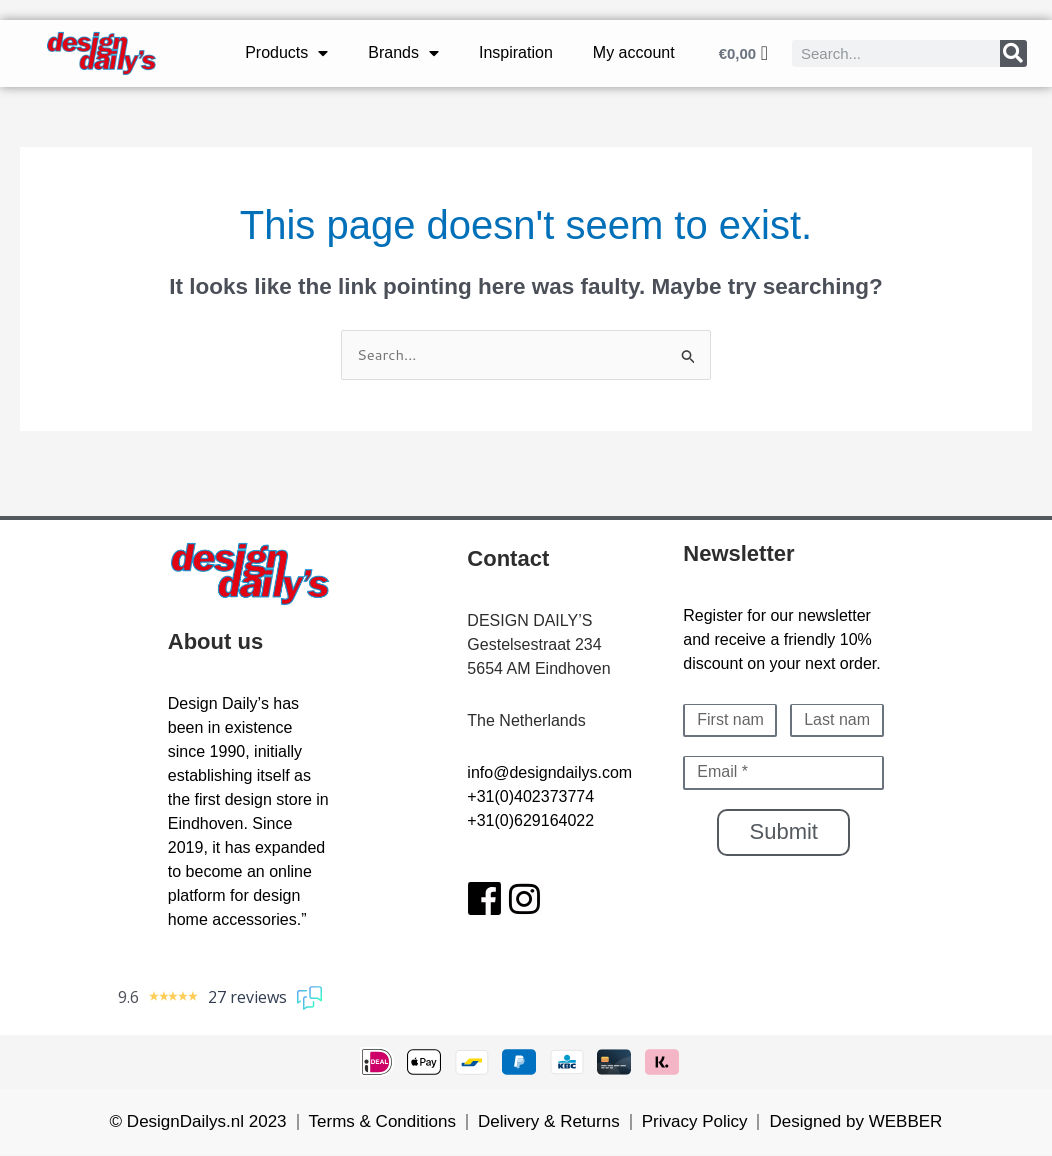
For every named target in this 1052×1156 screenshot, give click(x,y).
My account (634, 52)
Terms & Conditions (382, 1122)
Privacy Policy (695, 1122)
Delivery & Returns (549, 1122)
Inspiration (516, 52)
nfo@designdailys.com (551, 772)
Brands (403, 53)
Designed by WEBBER (855, 1122)
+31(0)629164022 (530, 820)
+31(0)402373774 (530, 796)
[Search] (1013, 53)
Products (286, 53)
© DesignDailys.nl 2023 (198, 1122)
